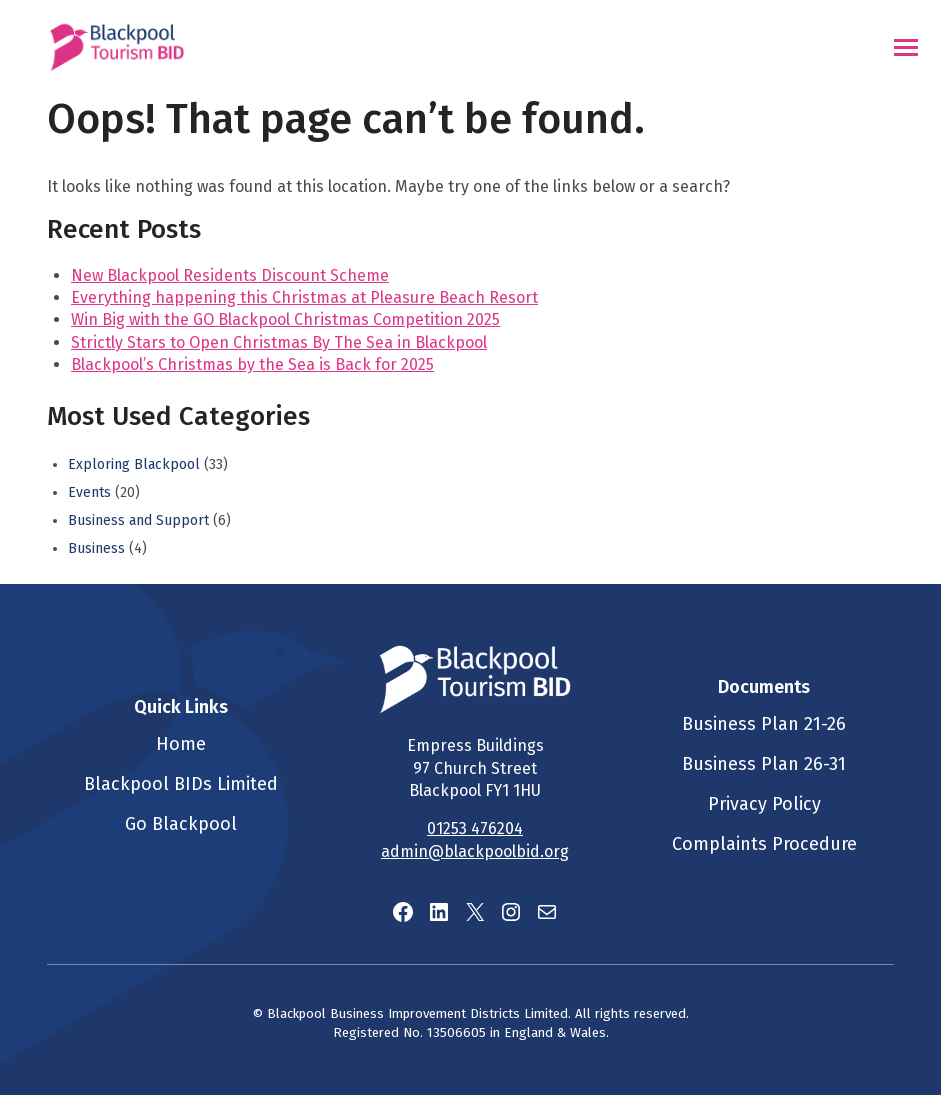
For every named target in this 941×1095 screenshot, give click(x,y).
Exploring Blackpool (134, 464)
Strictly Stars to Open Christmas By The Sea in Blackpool (279, 342)
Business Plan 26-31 (764, 764)
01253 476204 (475, 828)
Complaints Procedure (764, 844)
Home (181, 744)
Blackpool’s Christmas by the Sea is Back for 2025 (252, 364)
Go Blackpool (181, 824)
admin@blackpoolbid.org (475, 851)
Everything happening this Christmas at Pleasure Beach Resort (304, 297)
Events (89, 492)
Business (96, 548)
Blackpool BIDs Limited (181, 784)
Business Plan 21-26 (764, 724)
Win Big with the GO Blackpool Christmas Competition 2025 (285, 319)
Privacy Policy (764, 804)
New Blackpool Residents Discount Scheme (230, 275)
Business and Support (138, 520)
